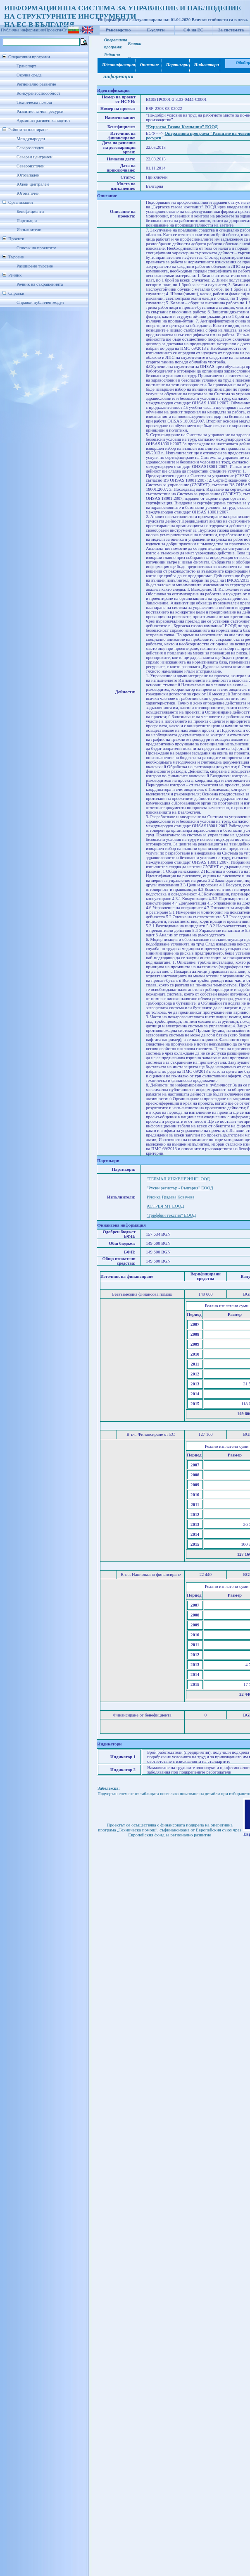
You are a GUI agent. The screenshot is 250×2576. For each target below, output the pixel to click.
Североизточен (31, 166)
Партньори (27, 220)
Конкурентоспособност (38, 93)
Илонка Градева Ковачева (170, 1197)
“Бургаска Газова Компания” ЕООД (182, 126)
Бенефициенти (30, 211)
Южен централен (33, 184)
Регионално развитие (36, 84)
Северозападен (30, 148)
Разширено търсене (35, 266)
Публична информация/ (23, 30)
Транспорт (26, 66)
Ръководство (118, 30)
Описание (149, 64)
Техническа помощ (34, 102)
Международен (31, 138)
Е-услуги (156, 30)
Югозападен (28, 175)
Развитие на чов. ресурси (40, 111)
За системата (231, 30)
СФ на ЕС (193, 30)
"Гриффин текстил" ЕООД (171, 1215)
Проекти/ (53, 30)
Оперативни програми (29, 57)
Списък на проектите (36, 248)
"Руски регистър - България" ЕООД (180, 1188)
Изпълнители (29, 229)
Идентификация (117, 64)
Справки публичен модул (40, 302)
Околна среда (29, 75)
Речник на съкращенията (40, 284)
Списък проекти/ (78, 30)
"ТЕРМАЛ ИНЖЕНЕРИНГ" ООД (178, 1179)
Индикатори (205, 64)
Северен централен (34, 157)
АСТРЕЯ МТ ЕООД (165, 1206)
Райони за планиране (28, 129)
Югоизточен (28, 193)
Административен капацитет (43, 120)
